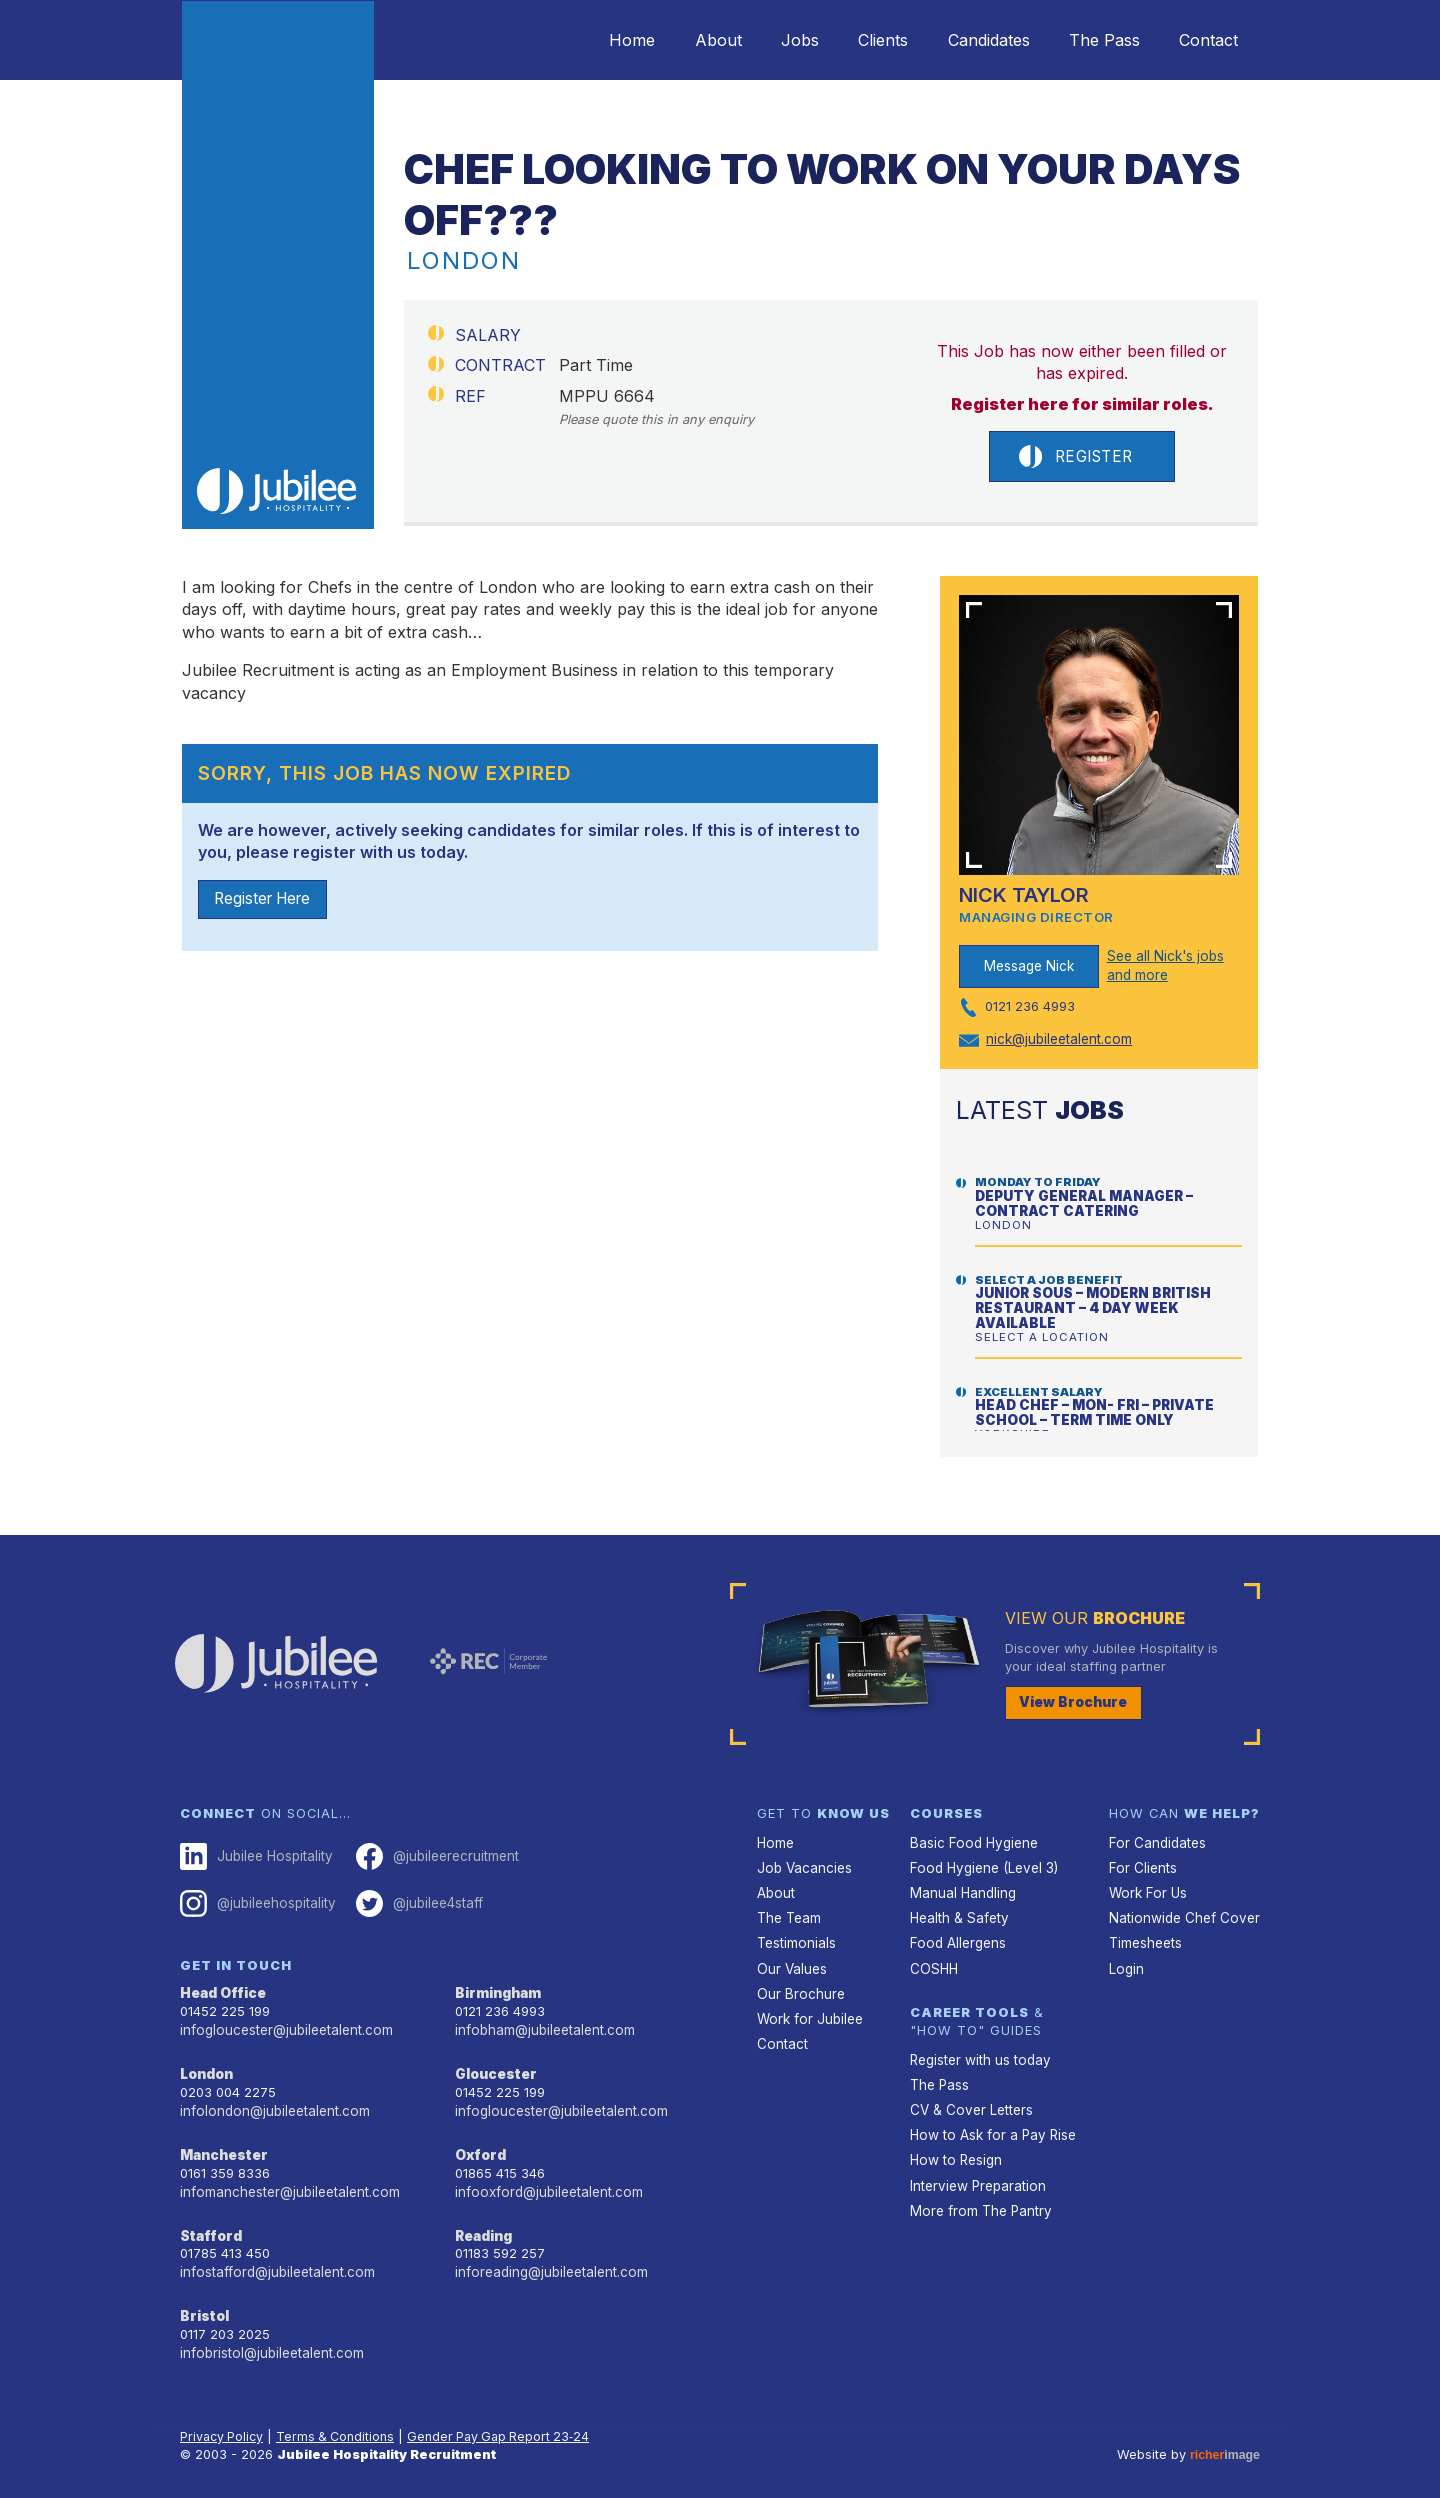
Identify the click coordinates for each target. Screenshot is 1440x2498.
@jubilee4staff (414, 1900)
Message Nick (1029, 966)
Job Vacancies (803, 1865)
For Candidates (1155, 1840)
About (670, 40)
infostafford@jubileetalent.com (275, 2260)
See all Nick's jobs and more (1164, 966)
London (206, 2067)
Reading (483, 2225)
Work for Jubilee (808, 2010)
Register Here (267, 901)
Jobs (761, 40)
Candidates (967, 40)
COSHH (932, 1961)
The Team (788, 1913)
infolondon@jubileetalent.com (270, 2103)
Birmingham (497, 1988)
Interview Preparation (975, 2172)
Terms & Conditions (340, 2422)
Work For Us (1146, 1889)
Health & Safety (958, 1913)
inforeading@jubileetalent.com (548, 2260)
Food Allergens (956, 1937)
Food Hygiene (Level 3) (981, 1865)
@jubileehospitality (255, 1900)
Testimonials (795, 1937)
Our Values (790, 1961)
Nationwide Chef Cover (1180, 1913)
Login (1125, 1961)
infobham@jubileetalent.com (542, 2024)
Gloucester (494, 2067)
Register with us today (978, 2051)
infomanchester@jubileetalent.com (286, 2182)
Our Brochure (798, 1985)
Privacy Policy (223, 2422)
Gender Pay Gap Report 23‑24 (507, 2422)
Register (1075, 457)
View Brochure (1070, 1701)
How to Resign (954, 2148)
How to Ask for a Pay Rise (990, 2124)
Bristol (202, 2303)
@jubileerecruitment (430, 1854)
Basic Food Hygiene (971, 1840)
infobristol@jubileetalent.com (269, 2339)
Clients (853, 40)
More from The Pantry (978, 2196)
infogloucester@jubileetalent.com (283, 2024)
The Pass (1091, 40)
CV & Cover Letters (969, 2100)
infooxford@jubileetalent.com (545, 2182)
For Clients (1141, 1865)
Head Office (222, 1988)
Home (576, 40)
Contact (1204, 40)
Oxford (480, 2146)
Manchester (222, 2146)
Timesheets (1145, 1937)
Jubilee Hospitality (254, 1854)
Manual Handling (960, 1889)
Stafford (209, 2225)
